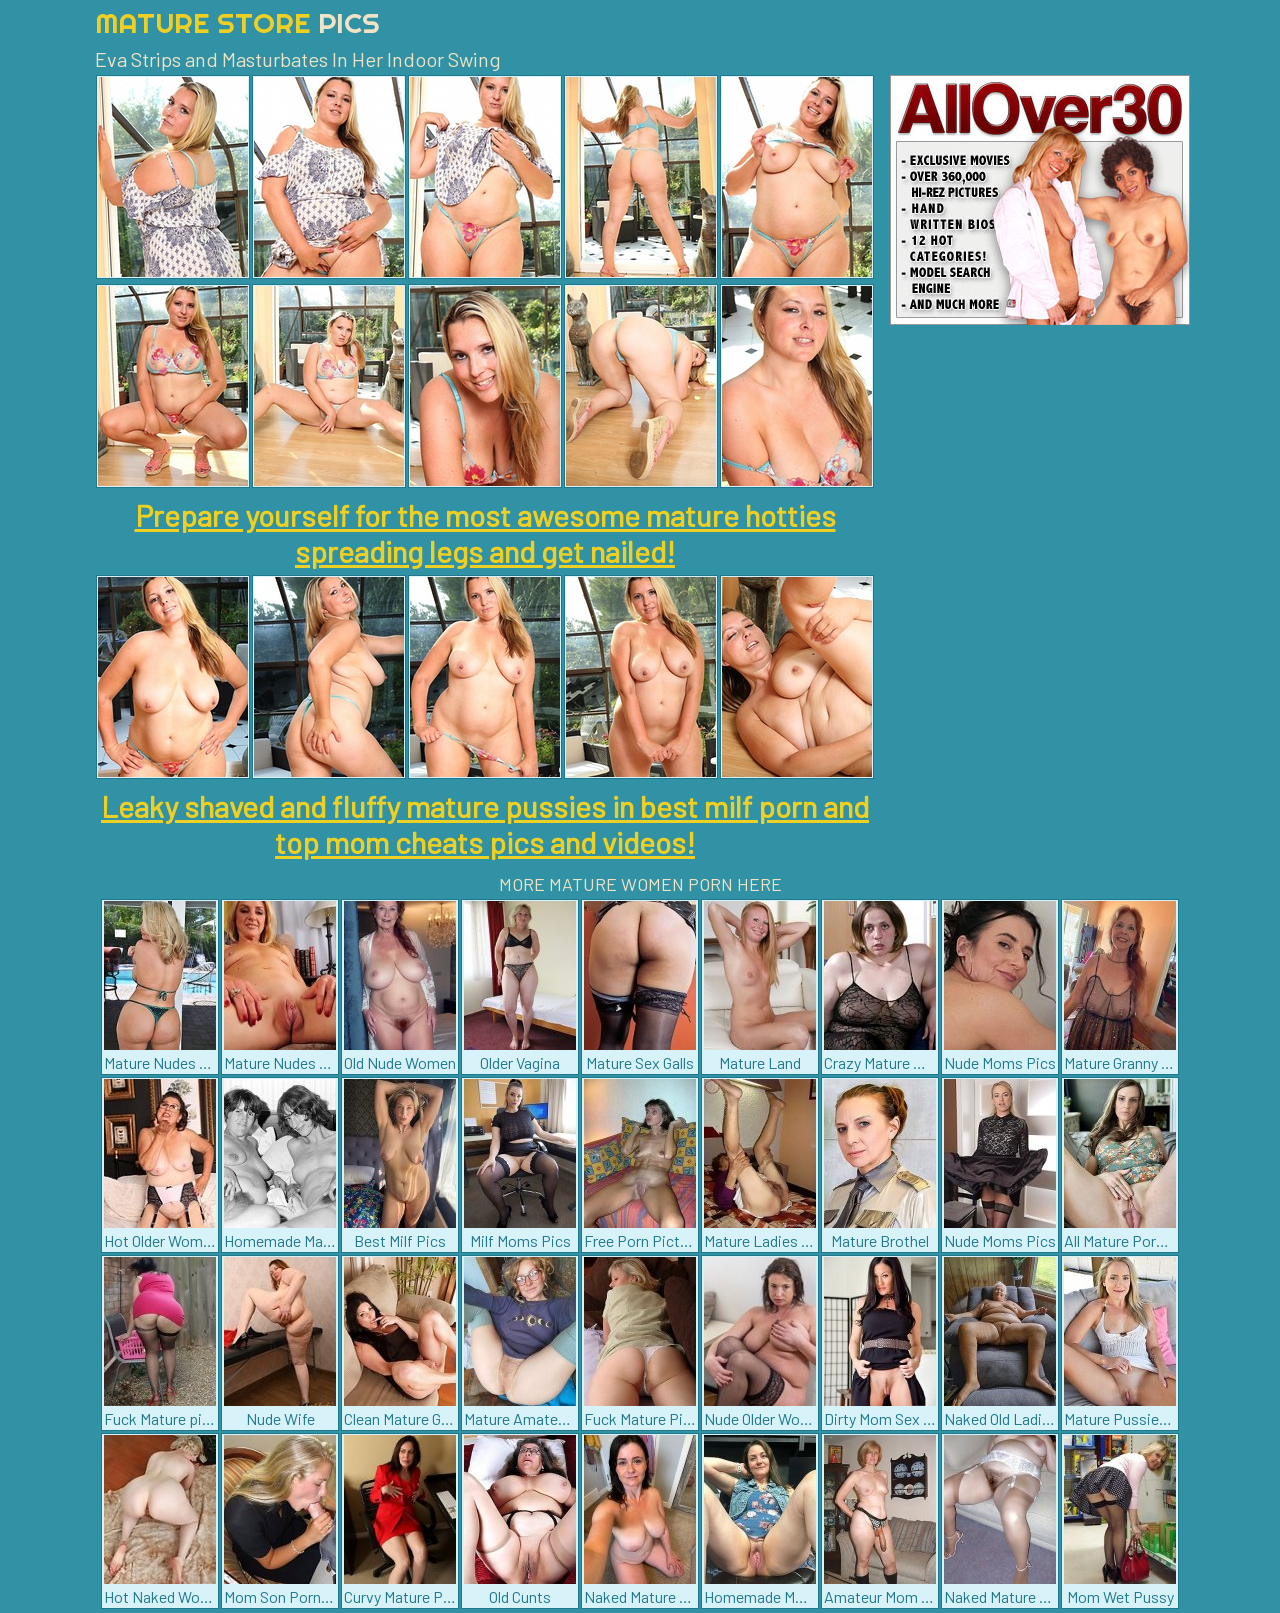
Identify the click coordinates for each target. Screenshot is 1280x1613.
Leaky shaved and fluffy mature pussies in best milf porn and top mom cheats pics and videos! (485, 824)
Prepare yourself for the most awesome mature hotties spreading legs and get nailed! (485, 533)
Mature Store (237, 22)
